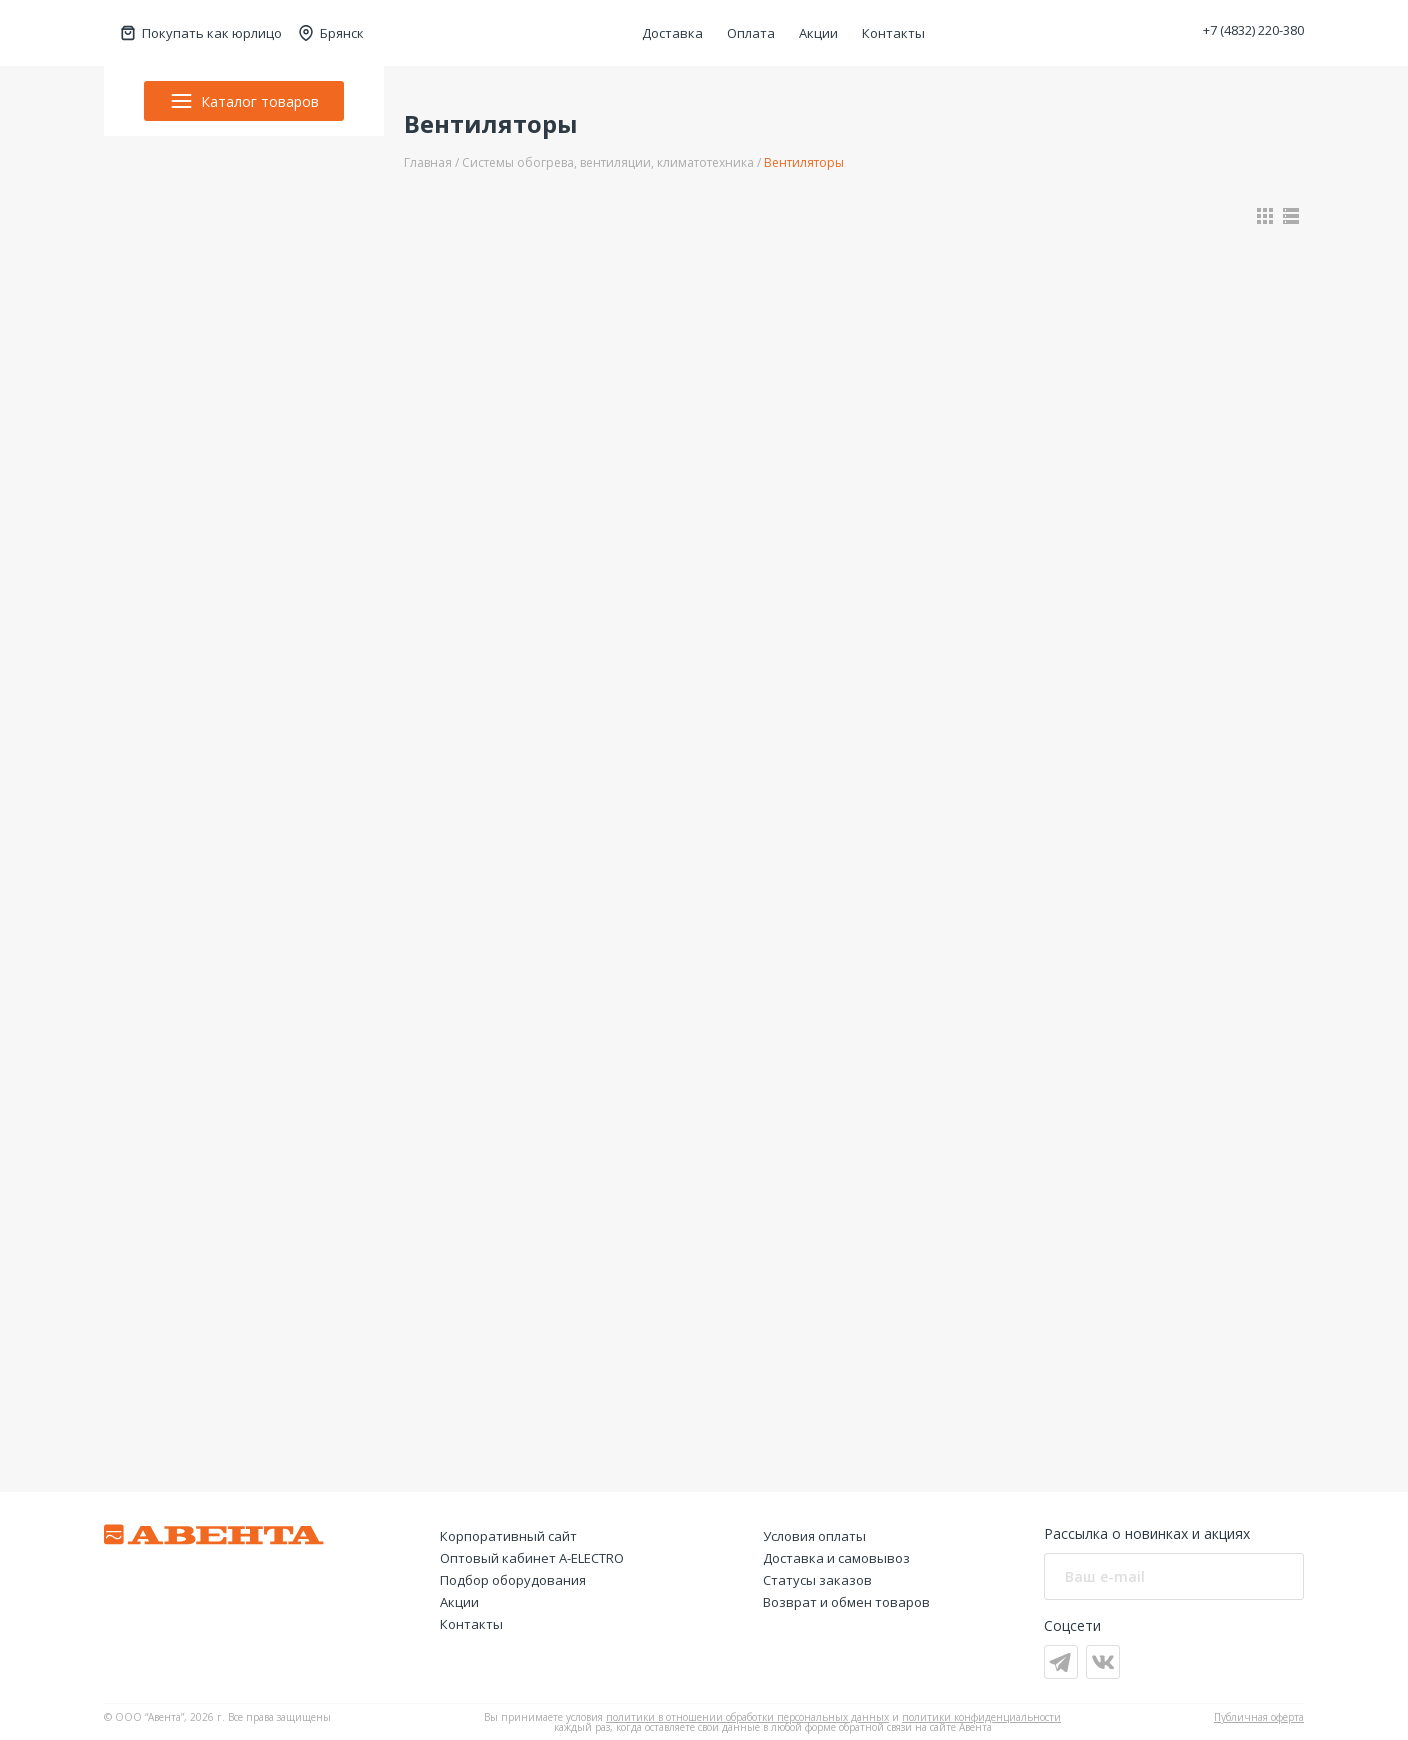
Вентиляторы (804, 162)
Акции (818, 33)
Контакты (893, 33)
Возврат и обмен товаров (846, 1602)
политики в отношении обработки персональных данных (747, 1717)
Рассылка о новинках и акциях (1147, 1533)
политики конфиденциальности (981, 1717)
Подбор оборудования (513, 1580)
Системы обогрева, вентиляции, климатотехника (608, 162)
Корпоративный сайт (508, 1536)
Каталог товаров (244, 101)
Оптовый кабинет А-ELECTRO (532, 1558)
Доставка (672, 33)
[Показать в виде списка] (1291, 216)
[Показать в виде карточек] (1265, 216)
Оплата (751, 33)
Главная (428, 162)
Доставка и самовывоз (836, 1558)
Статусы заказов (817, 1580)
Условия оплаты (814, 1536)
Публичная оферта (1259, 1717)
